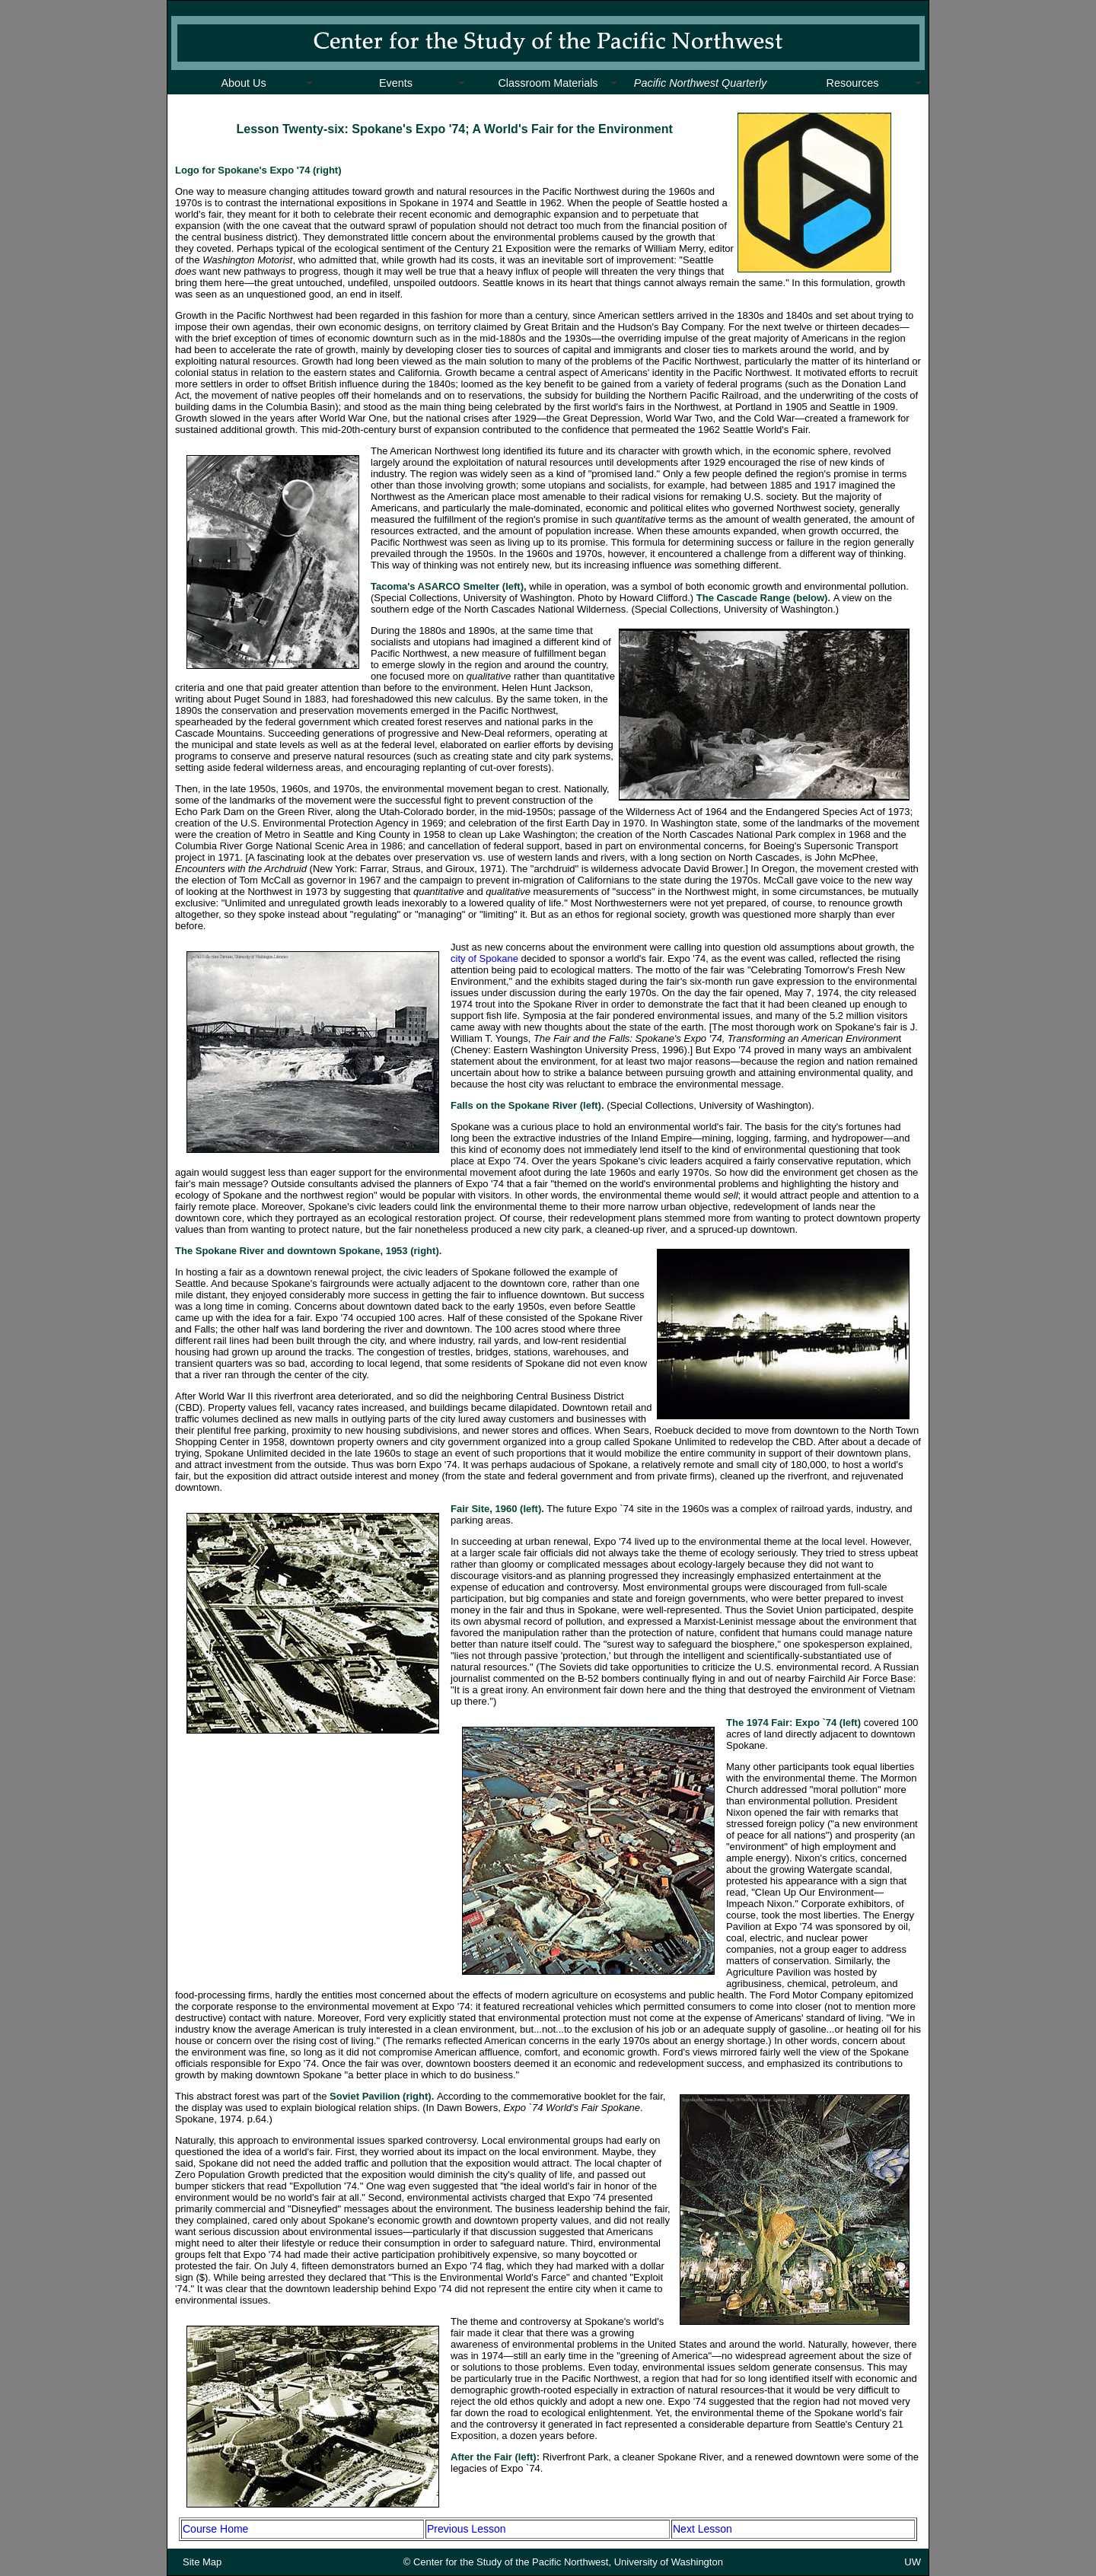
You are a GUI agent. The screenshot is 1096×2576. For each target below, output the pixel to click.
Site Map (202, 2562)
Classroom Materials (547, 83)
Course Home (215, 2529)
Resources (853, 83)
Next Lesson (702, 2529)
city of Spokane (484, 958)
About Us (243, 83)
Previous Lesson (466, 2529)
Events (396, 83)
